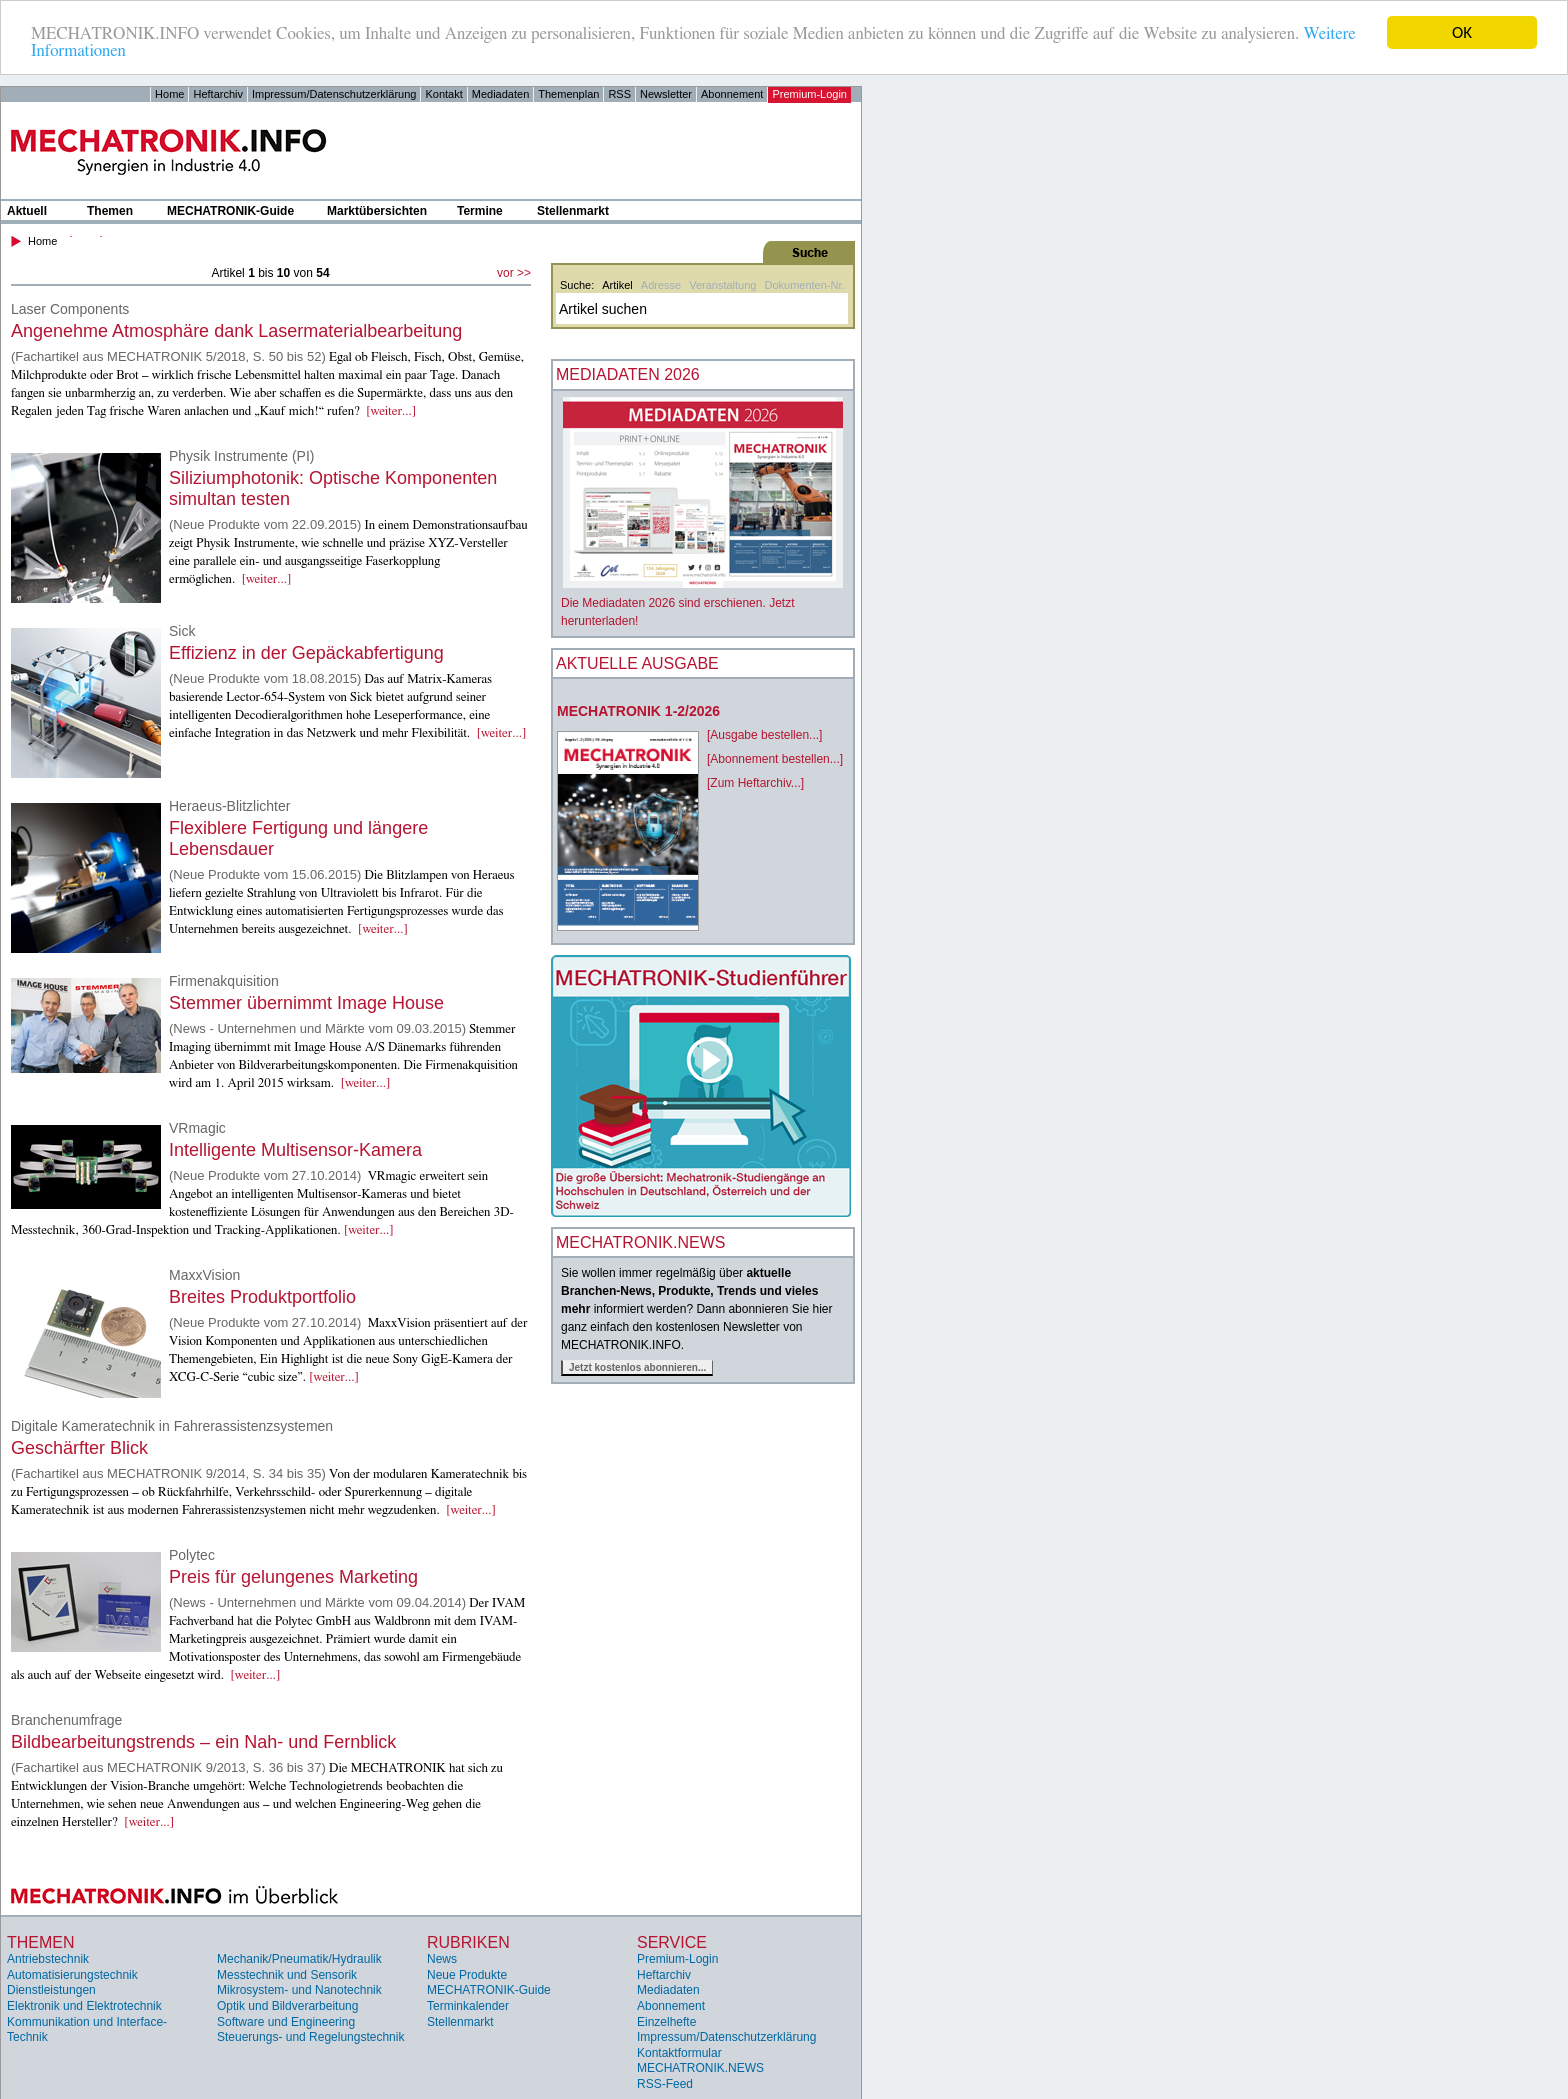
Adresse (661, 285)
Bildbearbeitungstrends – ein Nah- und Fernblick (203, 1742)
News (442, 1959)
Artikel (617, 285)
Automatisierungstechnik (72, 1975)
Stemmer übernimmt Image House (306, 1003)
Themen (110, 211)
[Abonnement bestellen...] (775, 759)
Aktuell (27, 211)
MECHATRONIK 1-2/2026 (638, 711)
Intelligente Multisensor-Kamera (295, 1150)
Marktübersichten (377, 211)
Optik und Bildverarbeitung (287, 2006)
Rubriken (468, 1942)
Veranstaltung (722, 285)
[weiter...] (391, 411)
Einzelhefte (666, 2021)
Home (169, 94)
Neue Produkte (467, 1975)
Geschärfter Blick (79, 1448)
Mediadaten (501, 94)
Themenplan (568, 94)
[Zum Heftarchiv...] (755, 783)
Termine (480, 211)
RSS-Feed (665, 2084)
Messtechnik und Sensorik (287, 1975)
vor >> (514, 273)
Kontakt (443, 94)
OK (1462, 32)
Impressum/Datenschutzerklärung (334, 94)
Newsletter (666, 94)
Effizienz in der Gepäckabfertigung (306, 653)
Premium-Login (809, 94)
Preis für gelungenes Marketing (293, 1577)
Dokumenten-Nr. (804, 285)
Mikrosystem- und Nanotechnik (299, 1990)
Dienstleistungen (51, 1990)
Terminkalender (468, 2006)
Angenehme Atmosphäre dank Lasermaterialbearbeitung (236, 331)
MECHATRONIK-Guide (230, 211)
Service (672, 1942)
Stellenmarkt (573, 211)
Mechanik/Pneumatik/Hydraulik (299, 1959)
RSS (619, 94)
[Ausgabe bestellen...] (764, 735)
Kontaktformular (679, 2053)
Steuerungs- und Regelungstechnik (310, 2037)
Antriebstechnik (48, 1959)
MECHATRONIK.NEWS (700, 2068)
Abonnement (732, 94)
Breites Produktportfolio (262, 1297)
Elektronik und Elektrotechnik (84, 2006)
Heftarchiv (218, 94)
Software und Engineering (286, 2021)
